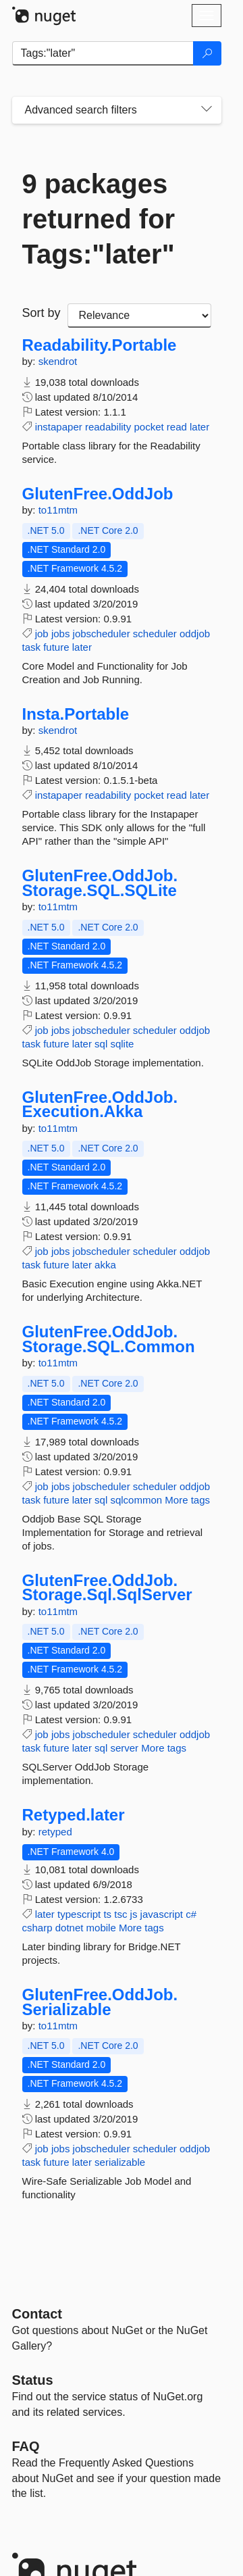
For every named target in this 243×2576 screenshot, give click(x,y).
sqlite (122, 1043)
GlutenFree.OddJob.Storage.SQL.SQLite (100, 882)
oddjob (195, 633)
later (199, 426)
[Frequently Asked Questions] (26, 2446)
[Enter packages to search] (103, 53)
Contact (37, 2313)
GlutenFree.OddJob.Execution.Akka (100, 1104)
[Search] (207, 53)
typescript (79, 1914)
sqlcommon (136, 1500)
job (42, 633)
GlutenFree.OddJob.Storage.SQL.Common (108, 1339)
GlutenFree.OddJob (97, 494)
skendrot (58, 361)
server (124, 1748)
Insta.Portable (76, 714)
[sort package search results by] (139, 315)
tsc (120, 1914)
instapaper (58, 426)
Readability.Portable (99, 345)
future (56, 647)
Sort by (41, 313)
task (31, 647)
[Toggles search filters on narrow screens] (206, 110)
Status (32, 2380)
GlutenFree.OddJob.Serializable (100, 2001)
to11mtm (58, 510)
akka (105, 1264)
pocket (148, 426)
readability (108, 426)
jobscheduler (101, 633)
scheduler (155, 633)
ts (107, 1914)
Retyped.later (73, 1815)
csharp (37, 1927)
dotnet (69, 1927)
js (134, 1914)
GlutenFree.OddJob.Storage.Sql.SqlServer (107, 1587)
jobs (60, 633)
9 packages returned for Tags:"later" (99, 219)
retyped (55, 1831)
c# (191, 1914)
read (177, 426)
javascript (161, 1914)
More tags (187, 1500)
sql (100, 1043)
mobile (101, 1927)
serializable (119, 2162)
